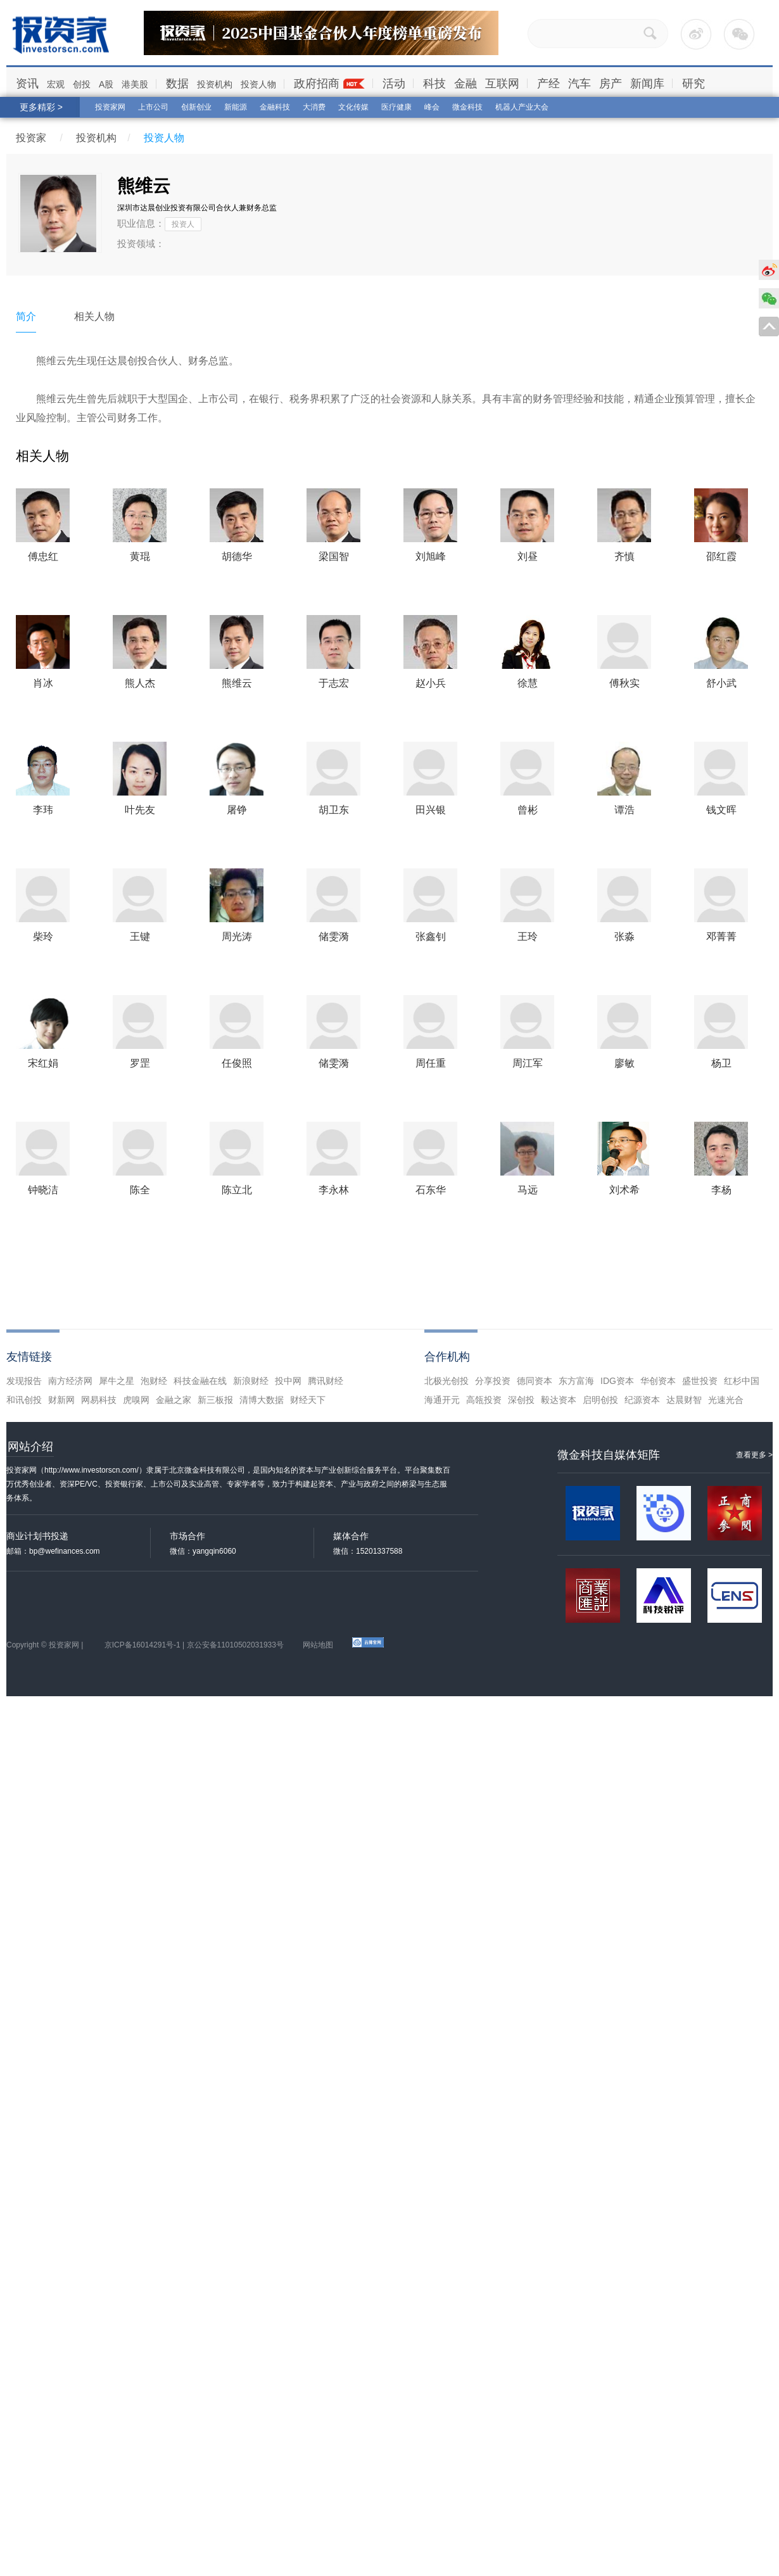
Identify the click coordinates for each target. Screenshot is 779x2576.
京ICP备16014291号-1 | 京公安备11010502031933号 (194, 1644)
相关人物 (94, 316)
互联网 (502, 83)
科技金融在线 (200, 1381)
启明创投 (600, 1400)
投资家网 (110, 107)
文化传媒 (353, 107)
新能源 (235, 107)
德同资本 (534, 1381)
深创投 (521, 1400)
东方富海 (576, 1381)
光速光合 (726, 1400)
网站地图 (318, 1644)
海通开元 (442, 1400)
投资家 (31, 137)
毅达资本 (558, 1400)
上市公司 (153, 107)
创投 (82, 84)
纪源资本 (642, 1400)
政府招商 (316, 83)
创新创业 (196, 107)
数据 (177, 83)
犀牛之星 (116, 1381)
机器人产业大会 (521, 107)
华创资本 (658, 1381)
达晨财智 (684, 1400)
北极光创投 (446, 1381)
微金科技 (467, 107)
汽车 (579, 83)
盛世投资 (700, 1381)
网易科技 (99, 1400)
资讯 (27, 83)
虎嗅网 (136, 1400)
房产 (610, 83)
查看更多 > (754, 1454)
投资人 (183, 224)
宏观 (56, 84)
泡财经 (154, 1381)
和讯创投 (24, 1400)
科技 (434, 83)
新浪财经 (251, 1381)
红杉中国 (741, 1381)
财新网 (61, 1400)
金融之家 (173, 1400)
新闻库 (647, 83)
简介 (26, 316)
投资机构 (214, 84)
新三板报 (215, 1400)
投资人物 (258, 84)
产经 (548, 83)
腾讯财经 (325, 1381)
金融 (465, 83)
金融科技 (275, 107)
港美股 (135, 84)
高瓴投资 (484, 1400)
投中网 (288, 1381)
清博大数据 (261, 1400)
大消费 (314, 107)
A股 (106, 84)
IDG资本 (617, 1381)
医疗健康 (396, 107)
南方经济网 (70, 1381)
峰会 (432, 107)
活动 (394, 83)
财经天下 (308, 1400)
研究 (693, 83)
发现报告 (24, 1381)
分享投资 (492, 1381)
